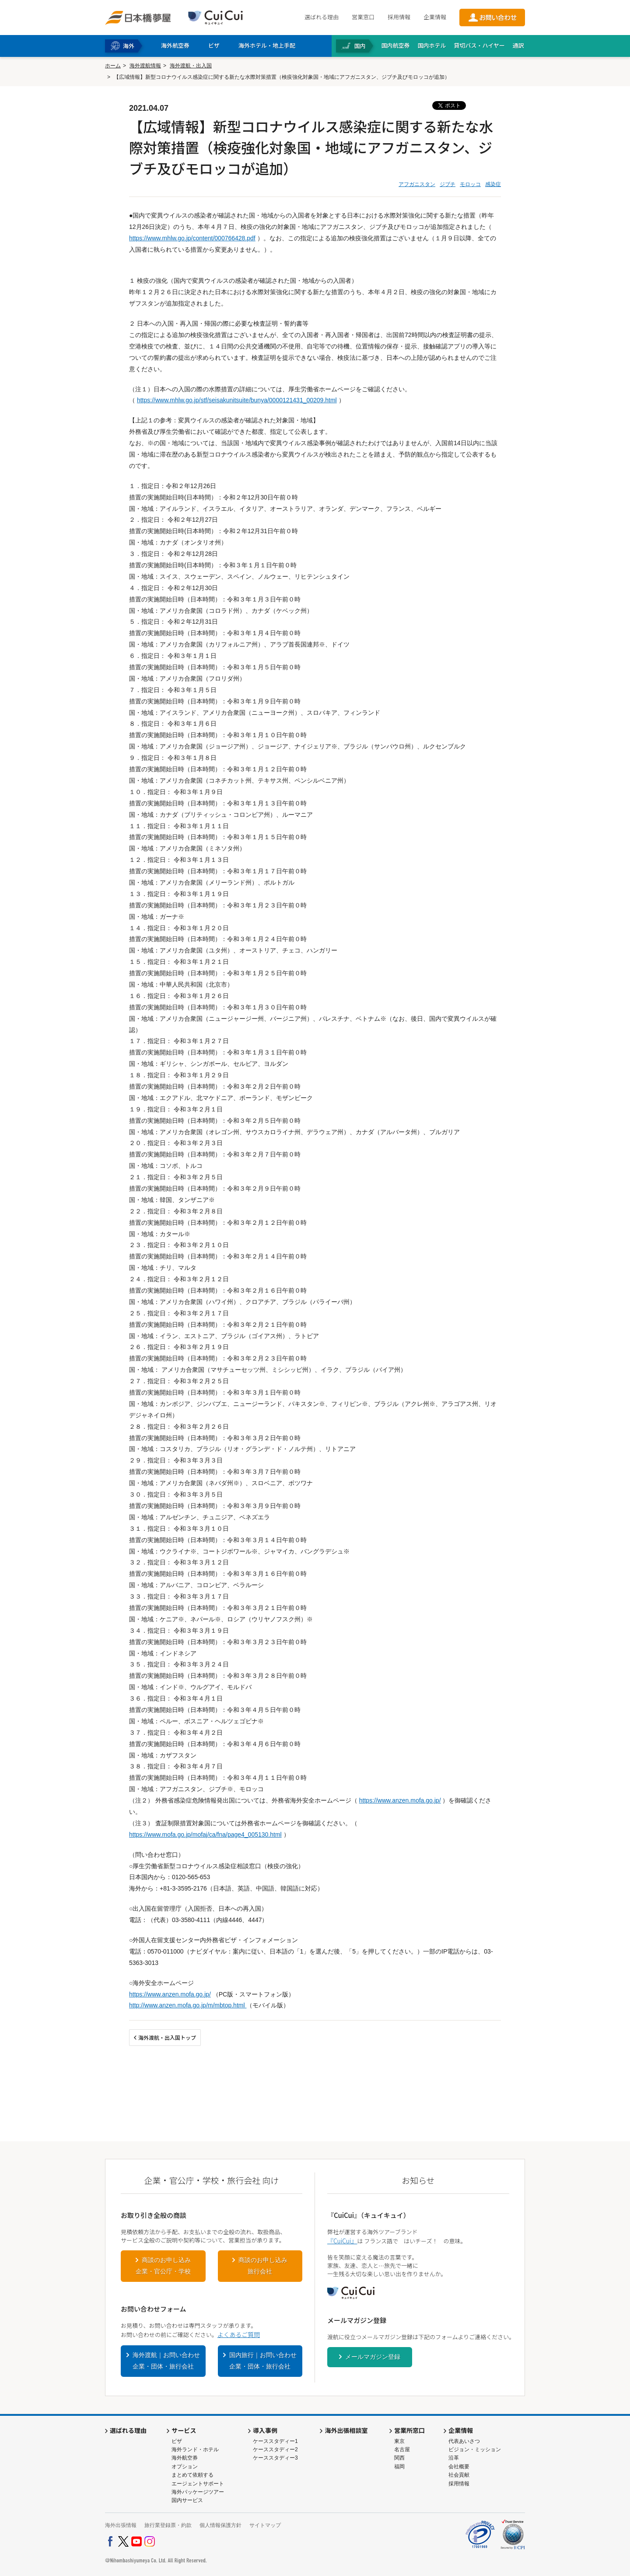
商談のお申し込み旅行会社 (262, 2265)
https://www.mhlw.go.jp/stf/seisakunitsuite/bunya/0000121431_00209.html (237, 400)
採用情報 (399, 17)
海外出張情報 (120, 2525)
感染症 (493, 184)
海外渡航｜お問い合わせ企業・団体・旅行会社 (166, 2360)
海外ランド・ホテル (195, 2449)
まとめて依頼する (193, 2475)
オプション (185, 2467)
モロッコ (470, 184)
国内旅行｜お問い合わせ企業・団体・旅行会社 (263, 2360)
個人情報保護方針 (221, 2525)
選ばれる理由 (321, 17)
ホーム (113, 66)
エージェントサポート (198, 2484)
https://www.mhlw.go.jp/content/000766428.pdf (192, 238)
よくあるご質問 (238, 2334)
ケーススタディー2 (275, 2449)
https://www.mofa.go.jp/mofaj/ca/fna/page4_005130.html (205, 1834)
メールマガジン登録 (372, 2356)
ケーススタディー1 (275, 2441)
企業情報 (435, 17)
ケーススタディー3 (275, 2458)
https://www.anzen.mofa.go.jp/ (400, 1800)
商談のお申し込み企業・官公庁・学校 (163, 2265)
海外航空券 (185, 2458)
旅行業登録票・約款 (168, 2525)
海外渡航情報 (145, 66)
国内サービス (187, 2500)
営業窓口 (363, 17)
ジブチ (447, 184)
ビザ (177, 2441)
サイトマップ (265, 2525)
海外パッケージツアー (198, 2492)
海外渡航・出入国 (191, 66)
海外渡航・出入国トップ (167, 2037)
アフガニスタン (417, 184)
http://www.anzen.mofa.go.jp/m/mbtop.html (187, 2005)
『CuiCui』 (342, 2240)
